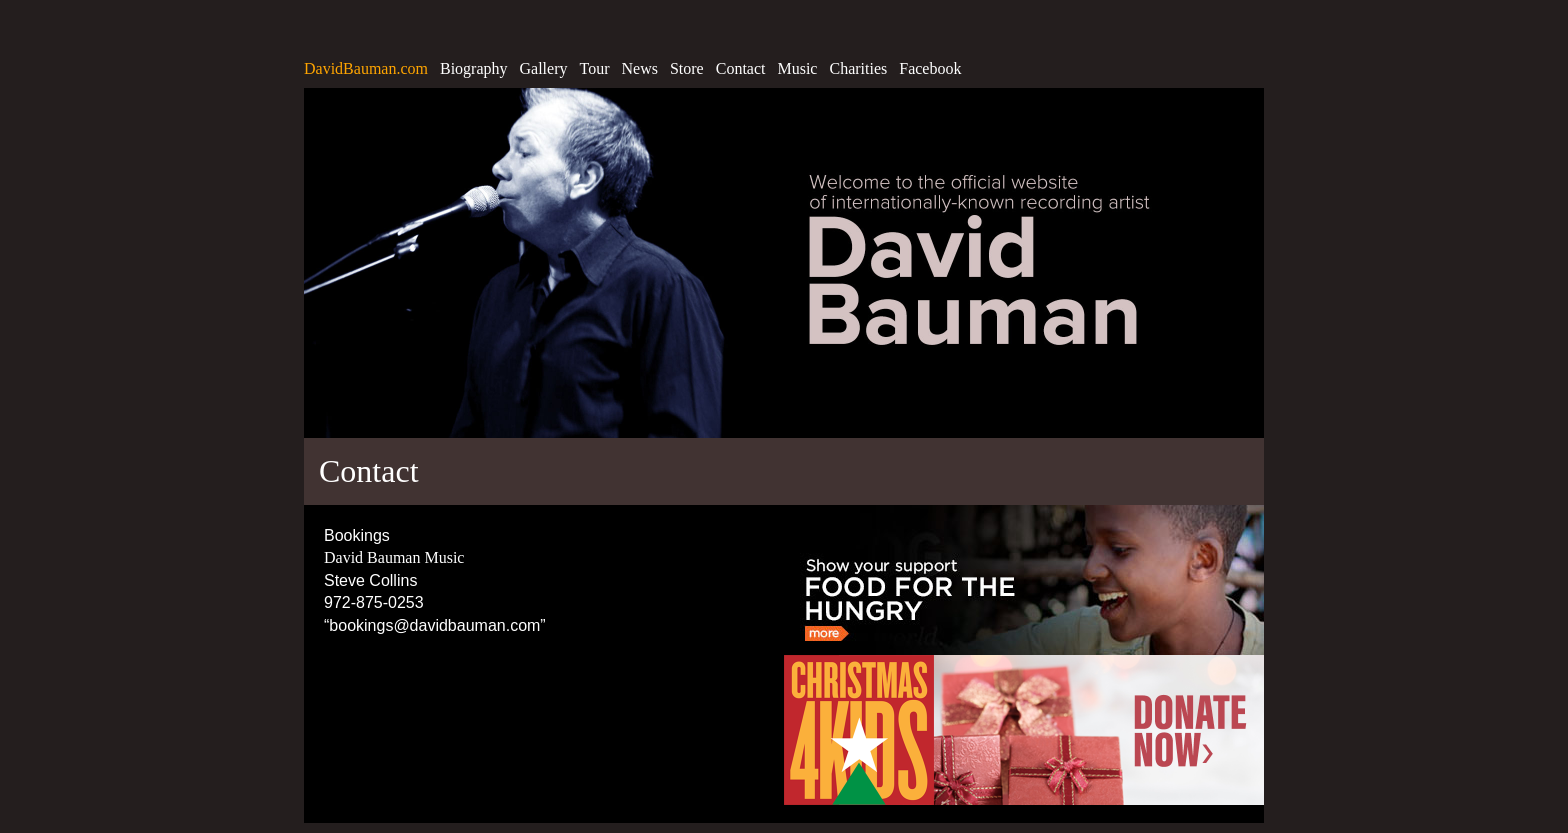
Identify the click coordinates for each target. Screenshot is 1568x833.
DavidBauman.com (366, 68)
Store (687, 68)
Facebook (930, 68)
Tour (595, 68)
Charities (858, 68)
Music (797, 68)
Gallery (544, 68)
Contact (741, 68)
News (639, 68)
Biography (474, 68)
